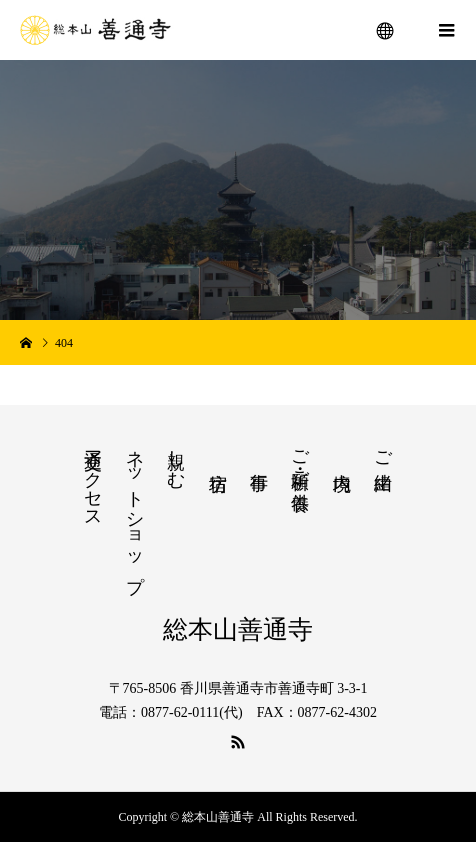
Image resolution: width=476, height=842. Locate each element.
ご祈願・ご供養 (300, 459)
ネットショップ (135, 510)
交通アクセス (93, 479)
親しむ (176, 458)
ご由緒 (383, 449)
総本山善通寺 (238, 629)
